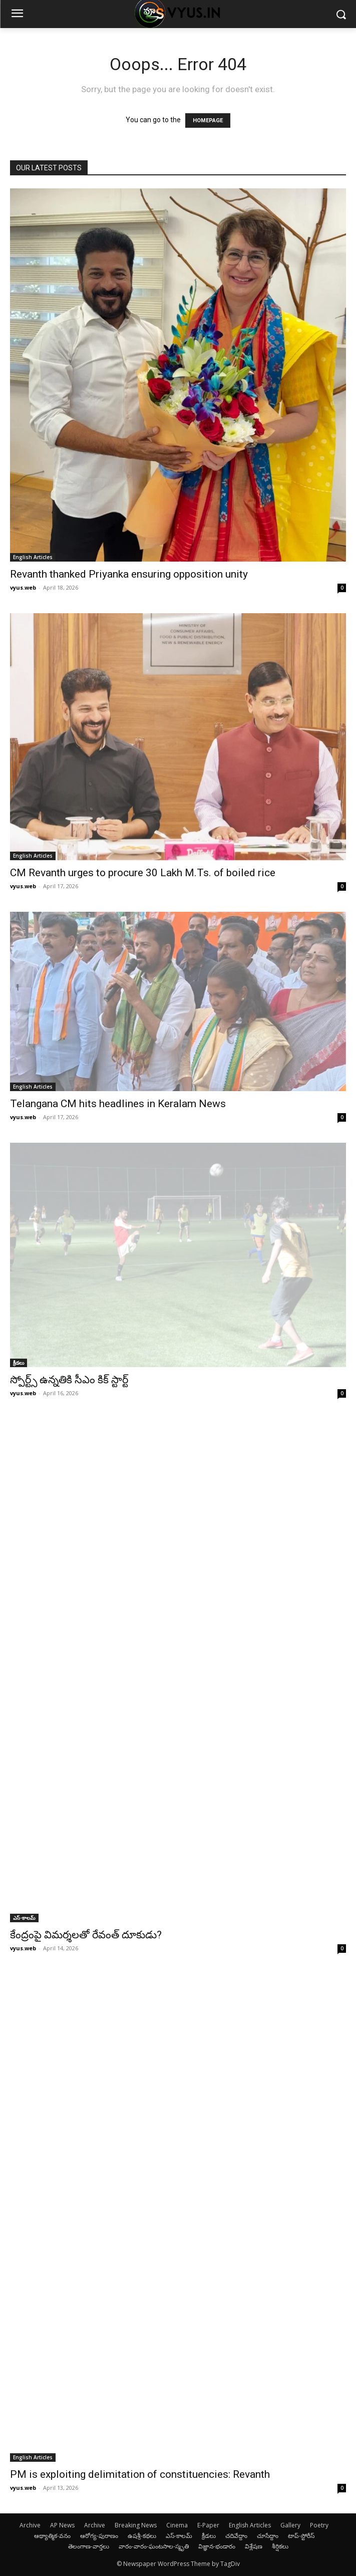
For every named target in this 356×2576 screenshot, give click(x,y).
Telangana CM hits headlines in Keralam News (118, 1104)
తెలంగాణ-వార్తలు (88, 2546)
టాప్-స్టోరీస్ (301, 2535)
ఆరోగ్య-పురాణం (99, 2535)
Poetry (319, 2525)
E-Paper (208, 2525)
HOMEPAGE (208, 120)
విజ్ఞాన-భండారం (216, 2546)
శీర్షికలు (280, 2546)
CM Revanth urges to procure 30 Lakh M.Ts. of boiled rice (142, 873)
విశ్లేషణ (253, 2546)
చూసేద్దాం (267, 2535)
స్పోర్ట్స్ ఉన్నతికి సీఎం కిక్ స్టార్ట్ (69, 1380)
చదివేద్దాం (236, 2535)
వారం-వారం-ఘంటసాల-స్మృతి (154, 2546)
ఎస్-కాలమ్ (24, 1917)
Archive (30, 2525)
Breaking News (136, 2525)
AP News (62, 2525)
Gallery (290, 2525)
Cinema (177, 2525)
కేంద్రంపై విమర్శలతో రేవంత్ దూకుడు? (86, 1935)
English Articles (33, 557)
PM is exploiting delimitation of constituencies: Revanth (140, 2474)
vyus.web (23, 587)
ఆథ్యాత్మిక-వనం (52, 2535)
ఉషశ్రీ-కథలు (142, 2535)
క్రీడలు (18, 1362)
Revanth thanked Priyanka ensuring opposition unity (129, 574)
